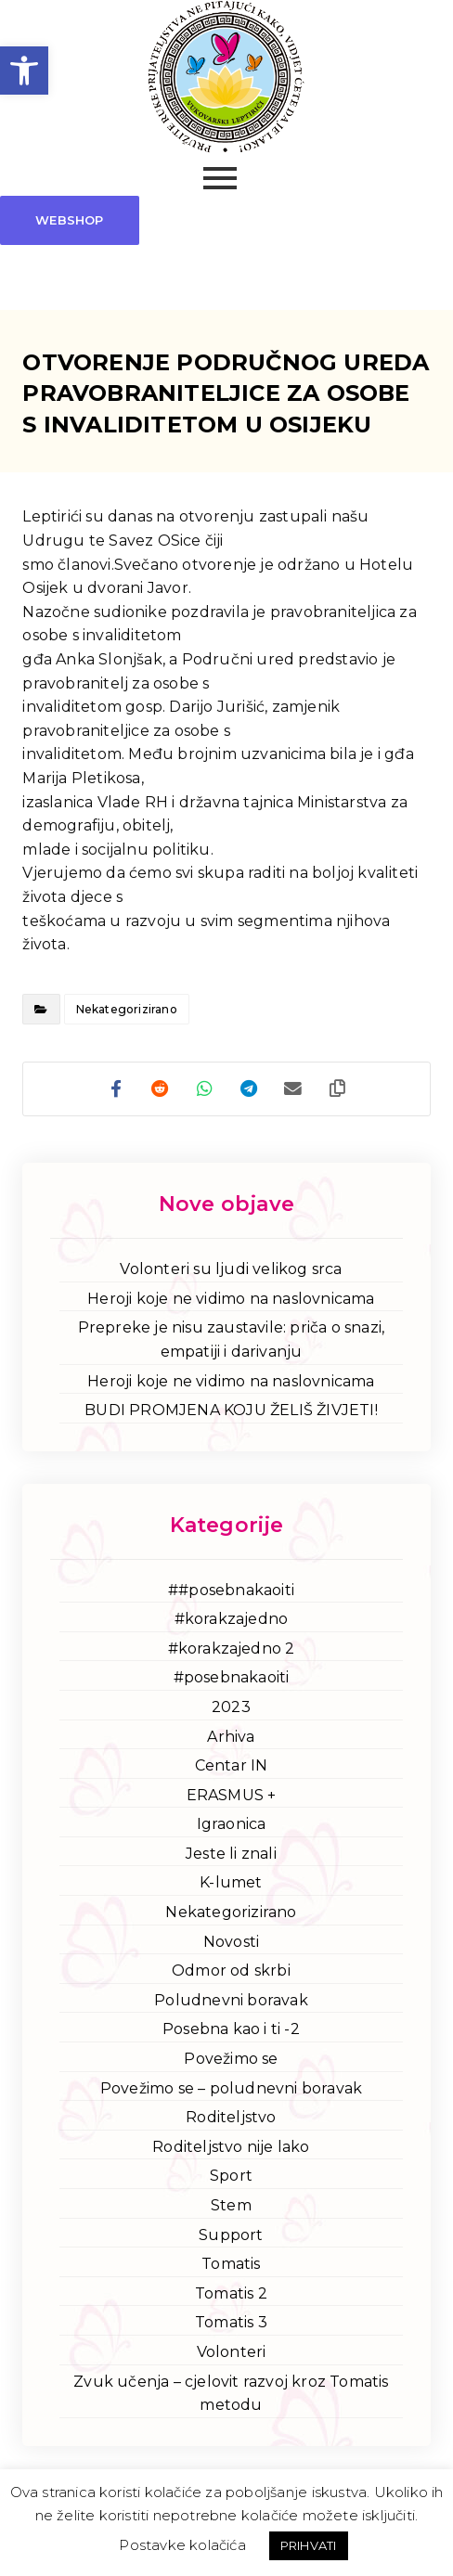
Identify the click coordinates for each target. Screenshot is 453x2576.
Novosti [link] (231, 1943)
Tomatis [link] (230, 2266)
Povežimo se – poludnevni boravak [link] (231, 2090)
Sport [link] (231, 2178)
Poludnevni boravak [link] (231, 2002)
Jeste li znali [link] (231, 1855)
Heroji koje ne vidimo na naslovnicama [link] (230, 1300)
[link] (24, 70)
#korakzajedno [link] (232, 1621)
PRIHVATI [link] (308, 2545)
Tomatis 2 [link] (231, 2295)
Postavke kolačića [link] (182, 2545)
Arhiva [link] (230, 1738)
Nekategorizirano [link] (126, 1009)
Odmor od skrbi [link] (231, 1973)
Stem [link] (231, 2208)
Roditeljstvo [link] (231, 2120)
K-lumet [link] (231, 1885)
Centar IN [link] (231, 1768)
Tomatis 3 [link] (231, 2325)
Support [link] (231, 2237)
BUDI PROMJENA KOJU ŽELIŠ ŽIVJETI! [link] (231, 1413)
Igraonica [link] (231, 1826)
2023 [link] (231, 1709)
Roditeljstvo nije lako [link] (230, 2148)
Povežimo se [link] (231, 2061)
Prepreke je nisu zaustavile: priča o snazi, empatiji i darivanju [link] (231, 1342)
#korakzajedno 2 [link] (231, 1650)
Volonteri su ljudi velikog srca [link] (231, 1272)
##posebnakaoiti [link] (231, 1592)
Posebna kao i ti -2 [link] (231, 2032)
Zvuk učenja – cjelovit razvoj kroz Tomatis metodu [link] (230, 2395)
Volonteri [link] (231, 2354)
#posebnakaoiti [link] (232, 1680)
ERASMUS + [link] (232, 1797)
